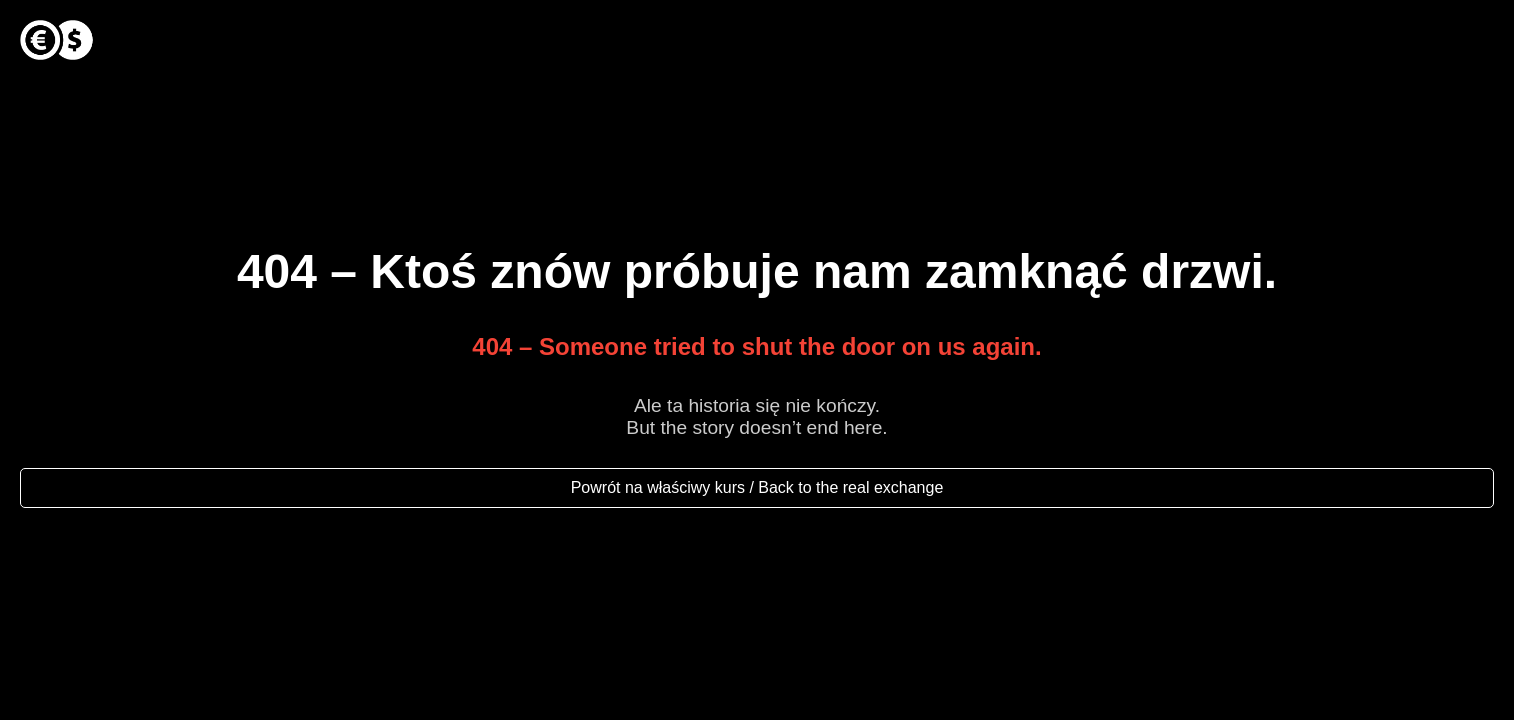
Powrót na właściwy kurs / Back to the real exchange (757, 487)
